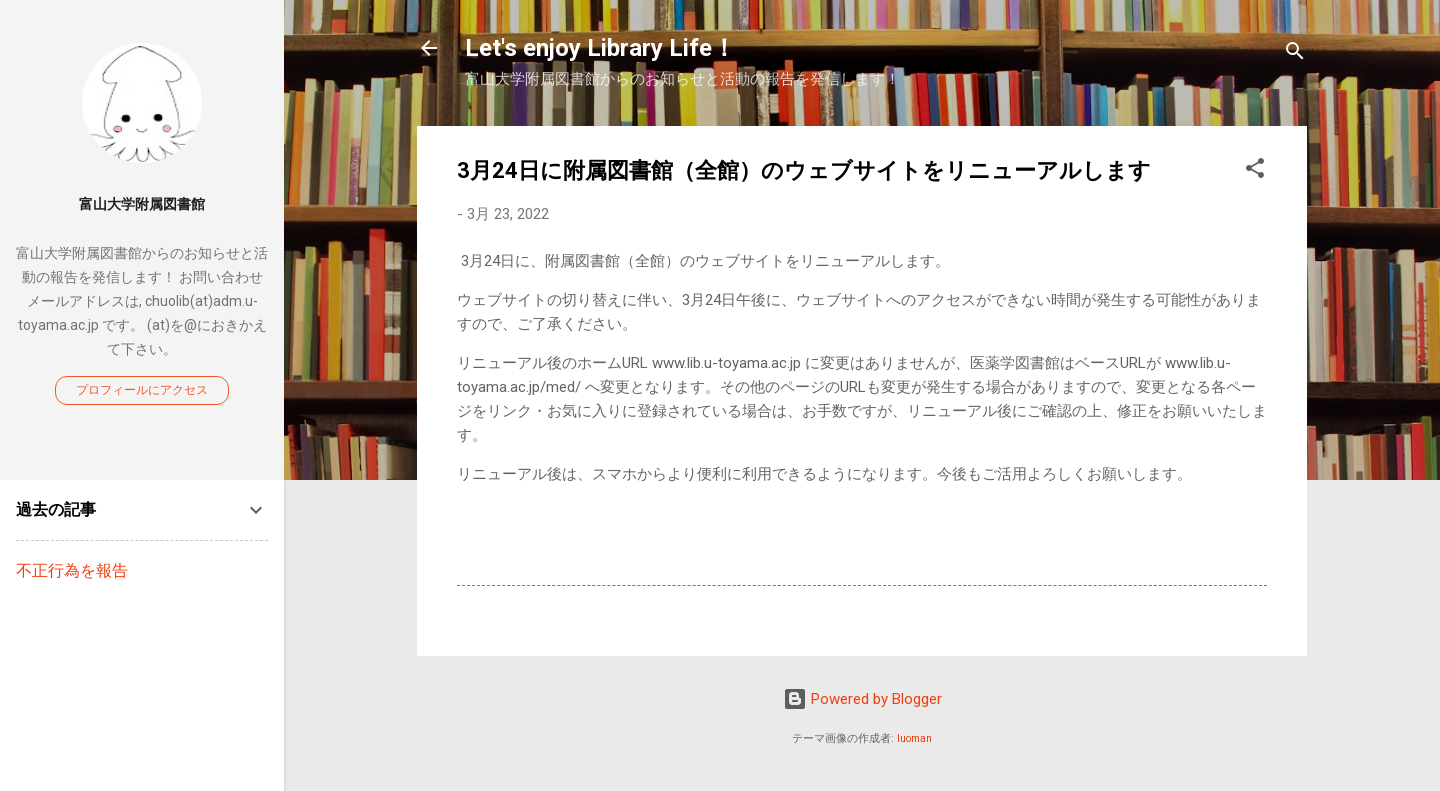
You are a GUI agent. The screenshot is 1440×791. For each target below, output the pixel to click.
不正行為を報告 (72, 570)
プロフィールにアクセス (142, 390)
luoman (914, 738)
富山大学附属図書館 (142, 204)
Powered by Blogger (862, 699)
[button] (1255, 171)
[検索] (1295, 54)
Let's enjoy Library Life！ (600, 48)
